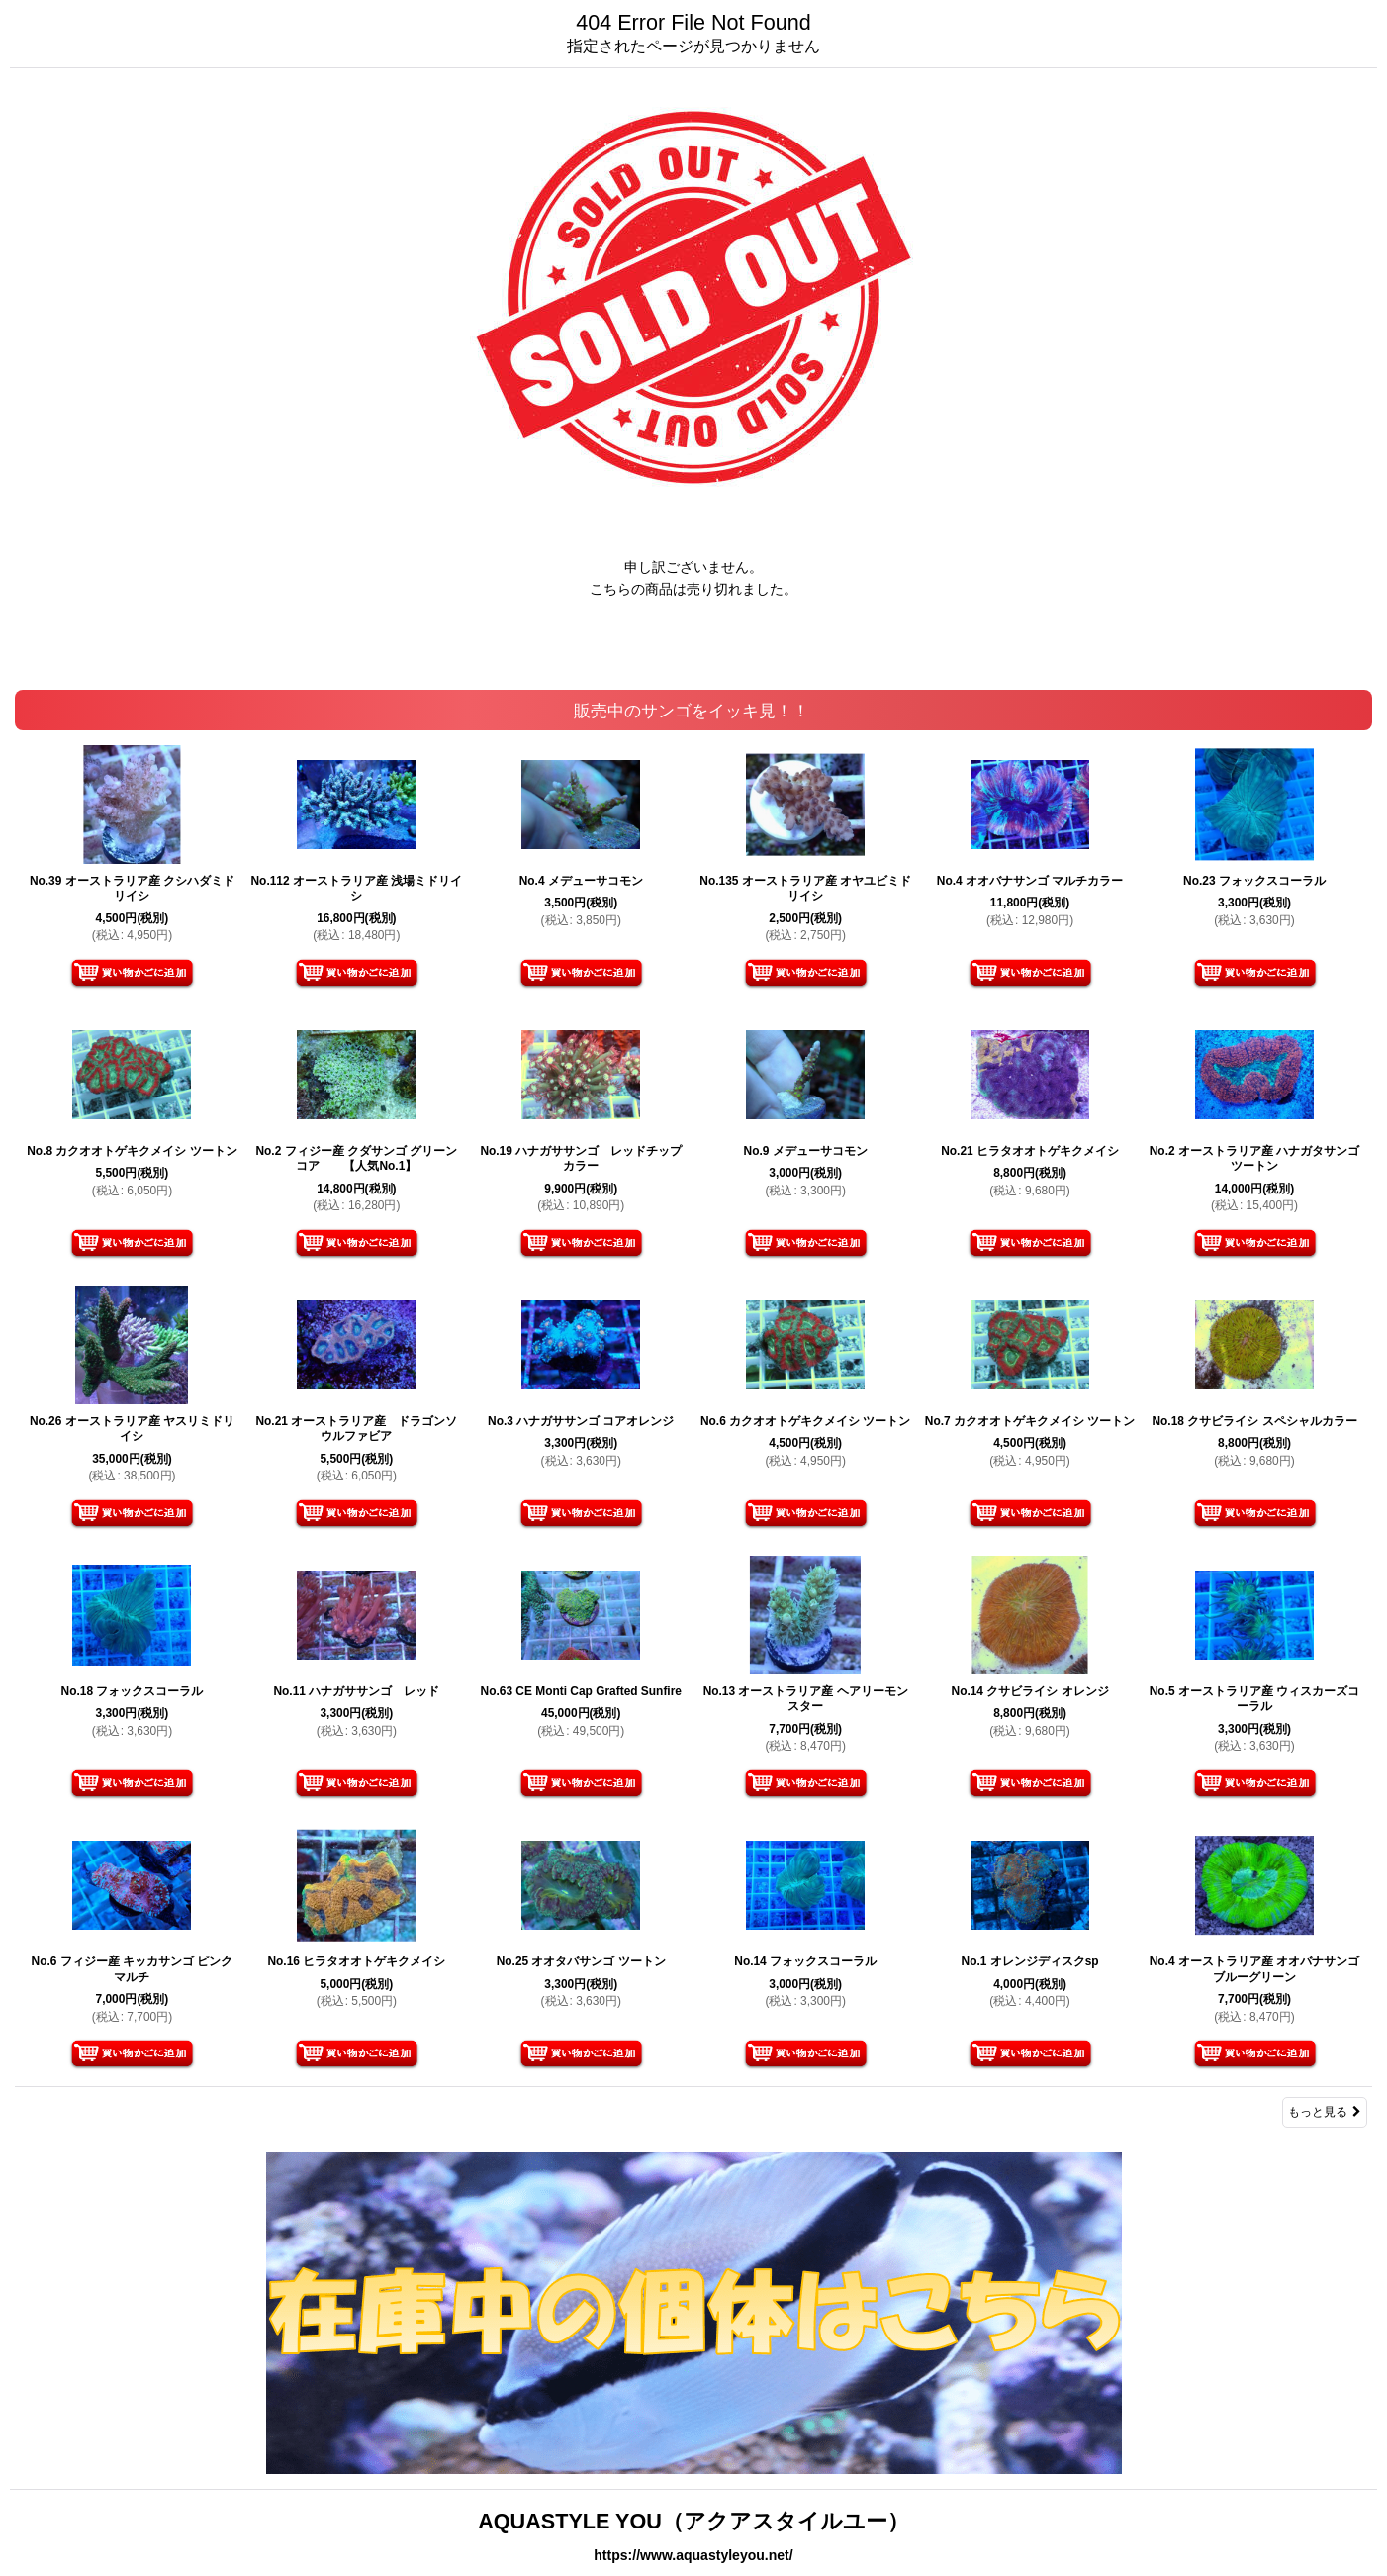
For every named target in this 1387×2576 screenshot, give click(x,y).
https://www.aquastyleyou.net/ (693, 2555)
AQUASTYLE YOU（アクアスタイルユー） (693, 2521)
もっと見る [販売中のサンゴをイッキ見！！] (1324, 2112)
